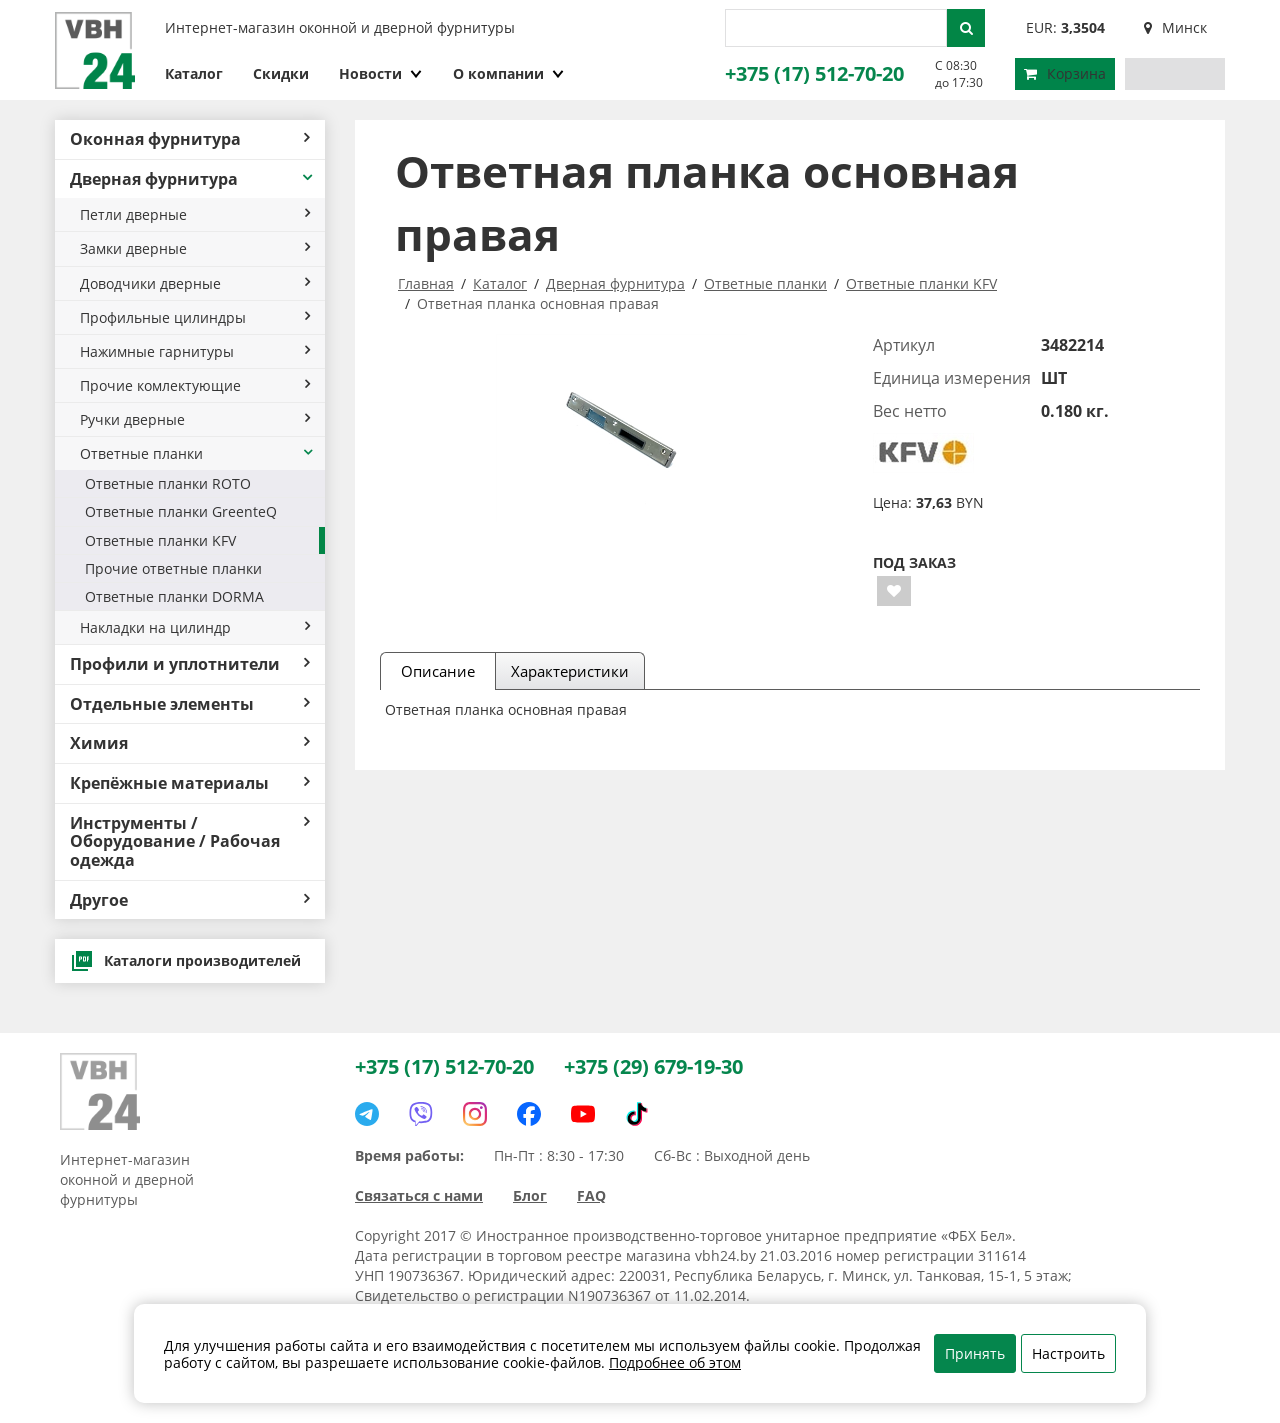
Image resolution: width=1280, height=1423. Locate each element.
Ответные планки (197, 453)
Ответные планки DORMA (174, 596)
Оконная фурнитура (190, 139)
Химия (190, 743)
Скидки (281, 73)
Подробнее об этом (675, 1362)
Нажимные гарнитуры (195, 351)
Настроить (1068, 1353)
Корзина (1065, 73)
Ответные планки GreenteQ (181, 511)
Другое (190, 900)
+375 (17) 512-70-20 (814, 73)
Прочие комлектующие (195, 385)
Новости (381, 73)
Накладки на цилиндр (195, 627)
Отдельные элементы (190, 704)
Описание (438, 671)
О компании (509, 73)
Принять (975, 1353)
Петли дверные (195, 214)
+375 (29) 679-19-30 (653, 1066)
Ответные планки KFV (160, 540)
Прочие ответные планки (173, 568)
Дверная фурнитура (192, 179)
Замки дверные (195, 248)
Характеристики (570, 671)
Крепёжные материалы (190, 783)
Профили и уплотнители (190, 664)
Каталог (194, 73)
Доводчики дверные (195, 283)
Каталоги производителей (185, 961)
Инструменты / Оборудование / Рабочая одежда (190, 841)
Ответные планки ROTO (168, 483)
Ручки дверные (195, 419)
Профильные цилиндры (195, 317)
